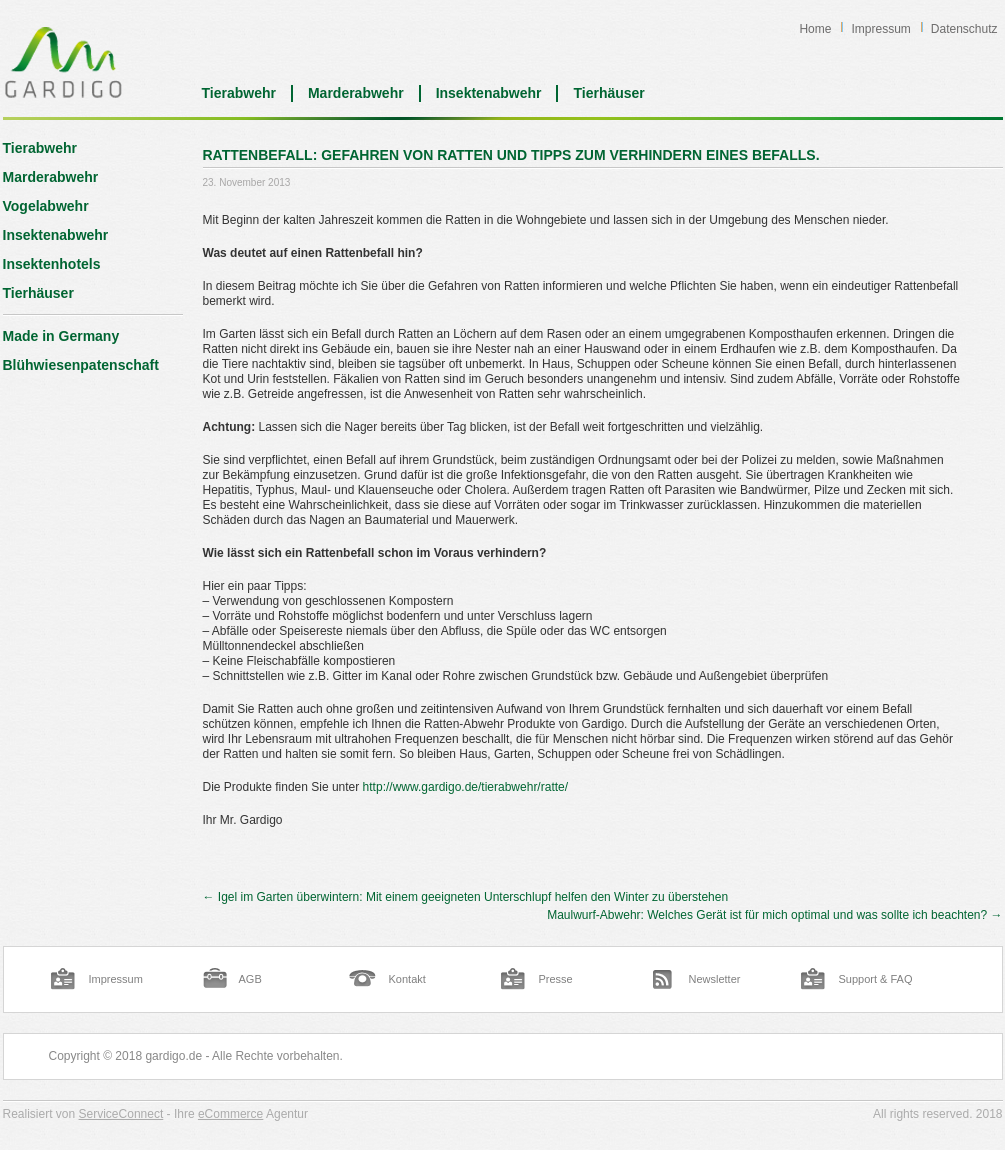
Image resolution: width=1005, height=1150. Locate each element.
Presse (556, 979)
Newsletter (715, 979)
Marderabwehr (356, 93)
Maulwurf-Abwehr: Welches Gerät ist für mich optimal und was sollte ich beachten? (774, 915)
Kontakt (407, 979)
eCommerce (230, 1114)
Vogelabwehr (46, 206)
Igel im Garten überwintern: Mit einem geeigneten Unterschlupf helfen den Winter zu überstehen (466, 897)
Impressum (880, 29)
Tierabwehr (239, 93)
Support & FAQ (876, 979)
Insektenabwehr (489, 93)
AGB (250, 979)
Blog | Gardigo (63, 62)
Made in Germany (61, 336)
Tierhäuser (608, 93)
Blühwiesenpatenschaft (81, 365)
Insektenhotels (52, 264)
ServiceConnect (121, 1114)
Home (815, 29)
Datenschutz (964, 29)
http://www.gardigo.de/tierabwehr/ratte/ (465, 787)
